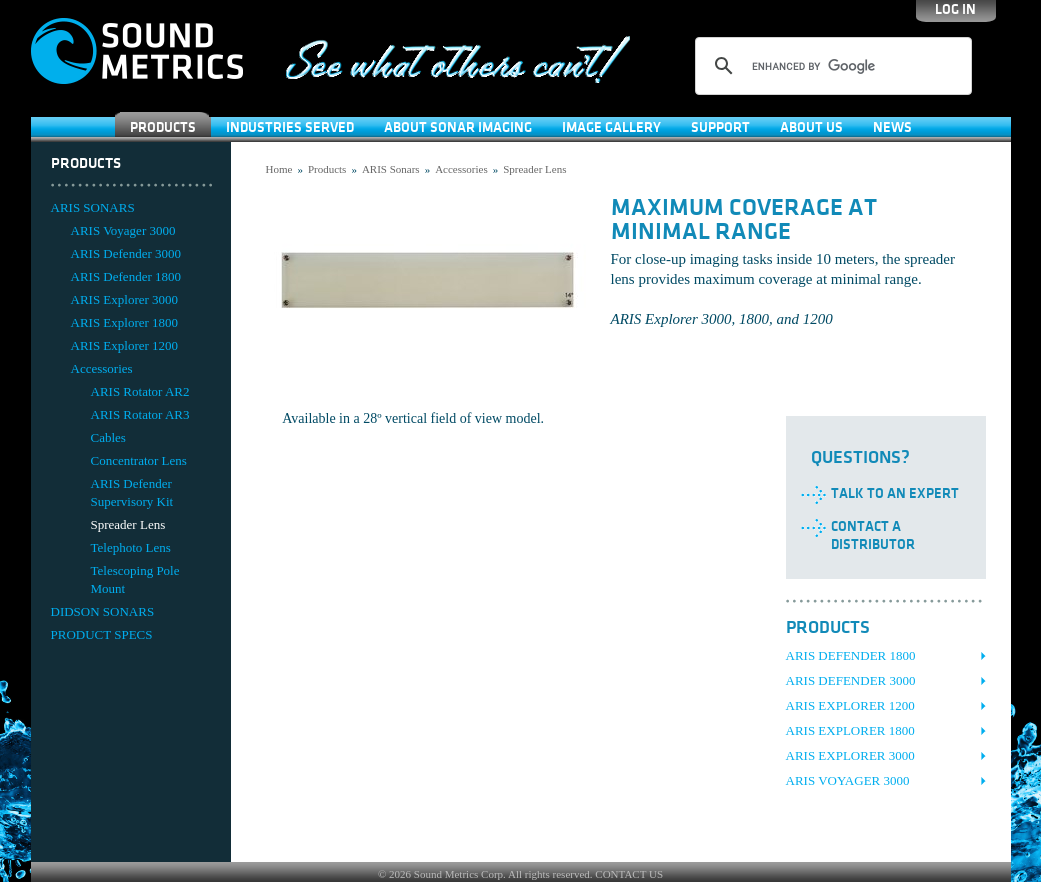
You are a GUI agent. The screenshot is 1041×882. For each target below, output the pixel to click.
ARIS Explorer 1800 (125, 322)
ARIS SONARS (93, 207)
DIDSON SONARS (103, 611)
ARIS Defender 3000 (126, 253)
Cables (108, 437)
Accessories (102, 368)
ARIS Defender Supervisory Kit (132, 492)
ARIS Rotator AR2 (140, 391)
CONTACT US (629, 874)
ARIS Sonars (391, 169)
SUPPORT (720, 127)
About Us (811, 127)
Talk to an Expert (895, 493)
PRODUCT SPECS (102, 634)
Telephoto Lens (131, 547)
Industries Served (290, 127)
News (892, 127)
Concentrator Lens (139, 460)
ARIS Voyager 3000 (123, 230)
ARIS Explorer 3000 (125, 299)
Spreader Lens (128, 524)
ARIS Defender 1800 (126, 276)
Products (163, 127)
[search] (830, 66)
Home (279, 169)
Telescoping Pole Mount (135, 579)
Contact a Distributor (873, 535)
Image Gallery (611, 127)
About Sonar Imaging (458, 127)
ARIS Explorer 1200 (125, 345)
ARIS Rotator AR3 (140, 414)
